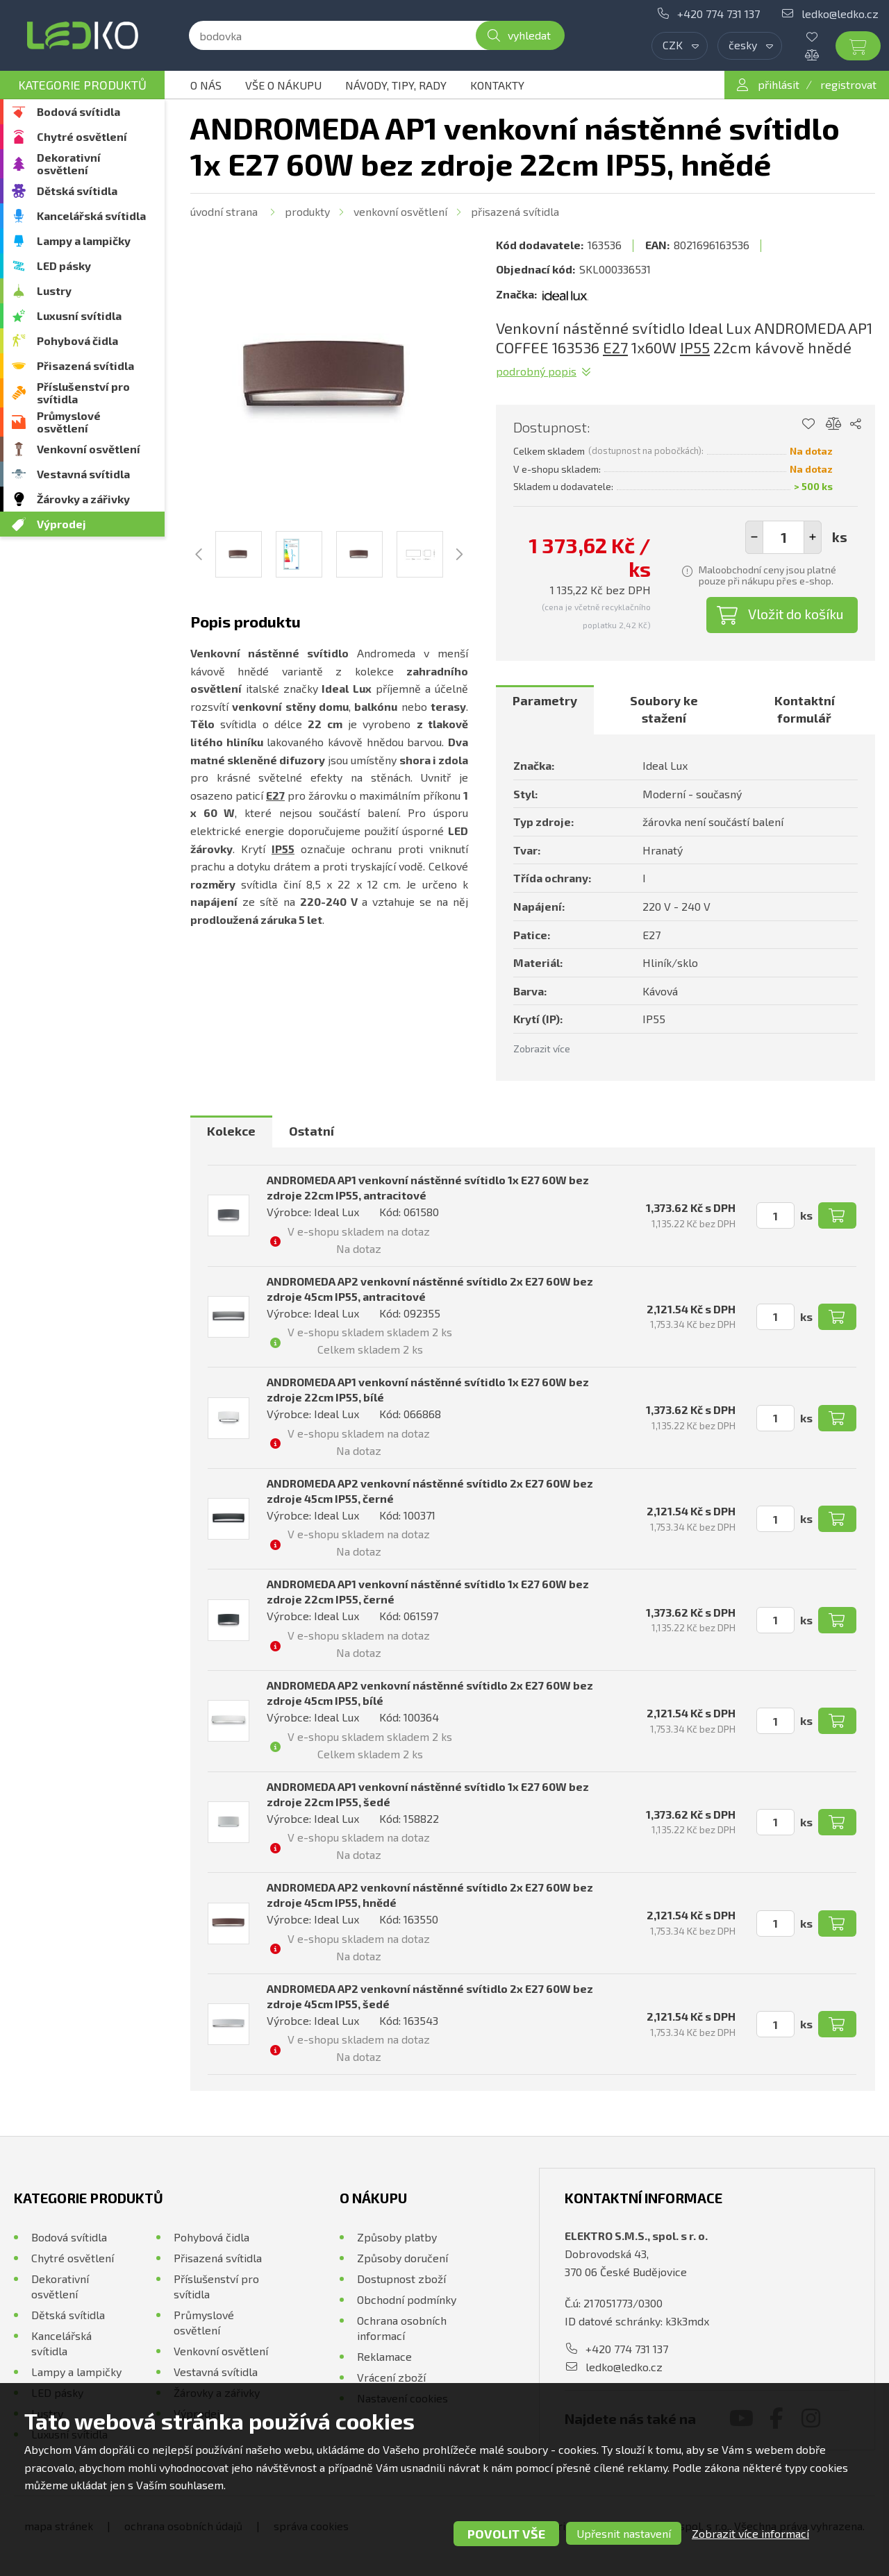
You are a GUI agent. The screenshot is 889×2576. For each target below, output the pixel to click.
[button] (813, 537)
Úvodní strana (224, 211)
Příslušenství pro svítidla (83, 392)
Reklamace (384, 2356)
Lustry (54, 290)
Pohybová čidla (77, 340)
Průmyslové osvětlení (69, 422)
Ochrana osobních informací (402, 2328)
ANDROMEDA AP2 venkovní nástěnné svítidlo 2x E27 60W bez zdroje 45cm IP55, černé (430, 1490)
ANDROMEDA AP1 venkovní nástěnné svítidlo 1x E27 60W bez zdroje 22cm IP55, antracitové (428, 1187)
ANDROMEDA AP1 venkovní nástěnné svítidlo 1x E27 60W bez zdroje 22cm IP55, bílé (428, 1389)
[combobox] (679, 46)
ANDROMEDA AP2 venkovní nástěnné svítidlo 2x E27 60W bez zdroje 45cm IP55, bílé (430, 1692)
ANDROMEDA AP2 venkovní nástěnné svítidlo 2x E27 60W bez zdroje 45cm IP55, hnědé (430, 1894)
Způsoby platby (397, 2237)
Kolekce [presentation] (231, 1130)
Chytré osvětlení (82, 136)
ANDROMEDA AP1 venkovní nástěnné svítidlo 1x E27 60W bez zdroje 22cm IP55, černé (428, 1591)
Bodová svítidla (78, 111)
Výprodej (61, 523)
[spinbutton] (783, 537)
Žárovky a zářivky (83, 498)
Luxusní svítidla (79, 315)
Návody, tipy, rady (396, 85)
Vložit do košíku (796, 613)
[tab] (545, 709)
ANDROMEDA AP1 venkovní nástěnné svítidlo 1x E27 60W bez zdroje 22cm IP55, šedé (428, 1794)
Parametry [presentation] (545, 700)
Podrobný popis (536, 371)
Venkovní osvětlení (88, 448)
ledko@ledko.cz (840, 13)
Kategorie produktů (82, 84)
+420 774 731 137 (718, 13)
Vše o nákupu (283, 85)
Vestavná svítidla (83, 473)
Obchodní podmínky (406, 2299)
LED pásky (64, 265)
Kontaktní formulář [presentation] (804, 709)
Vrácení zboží (391, 2377)
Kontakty (497, 85)
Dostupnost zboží (401, 2278)
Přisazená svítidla (85, 365)
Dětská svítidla (77, 190)
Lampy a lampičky (84, 240)
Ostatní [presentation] (311, 1130)
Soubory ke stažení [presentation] (664, 709)
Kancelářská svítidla (91, 215)
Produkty (307, 211)
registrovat (848, 84)
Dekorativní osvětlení (69, 163)
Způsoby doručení (402, 2257)
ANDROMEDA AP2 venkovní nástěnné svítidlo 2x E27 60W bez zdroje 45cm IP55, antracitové (430, 1288)
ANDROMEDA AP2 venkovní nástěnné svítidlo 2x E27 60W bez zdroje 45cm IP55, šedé (430, 1996)
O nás (206, 85)
